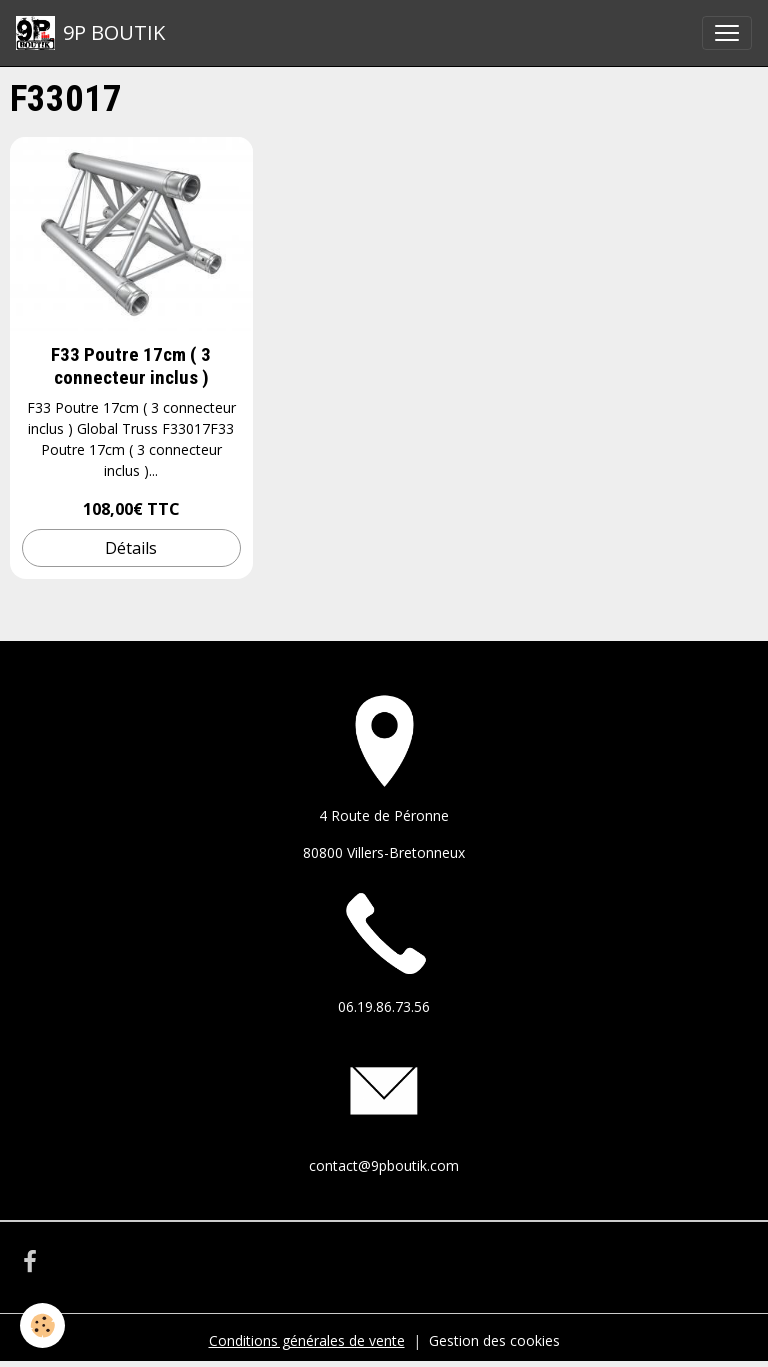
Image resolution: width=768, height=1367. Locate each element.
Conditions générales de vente (307, 1340)
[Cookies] (42, 1325)
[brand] (90, 33)
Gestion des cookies (494, 1340)
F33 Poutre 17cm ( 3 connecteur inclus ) (131, 366)
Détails (131, 548)
